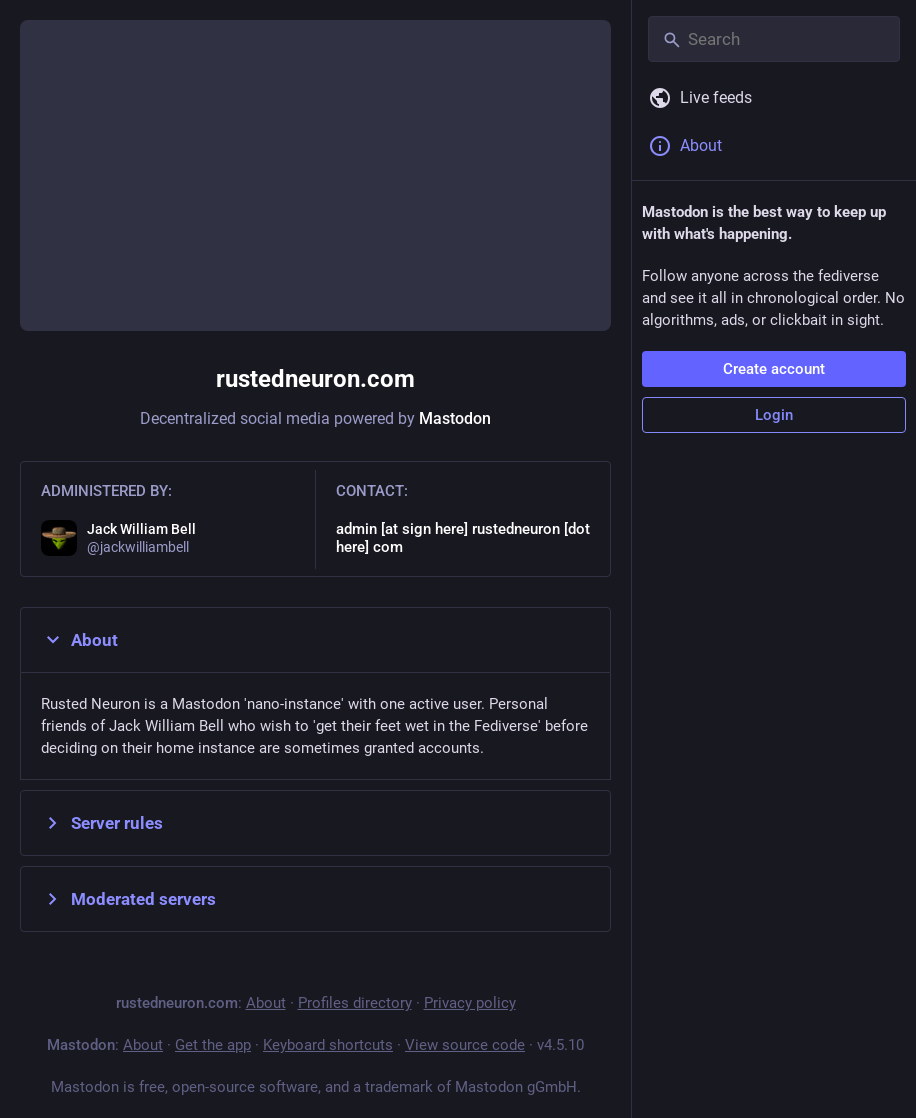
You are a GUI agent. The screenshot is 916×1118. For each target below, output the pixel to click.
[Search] (774, 39)
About (79, 640)
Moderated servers (128, 899)
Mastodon (455, 418)
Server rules (102, 823)
